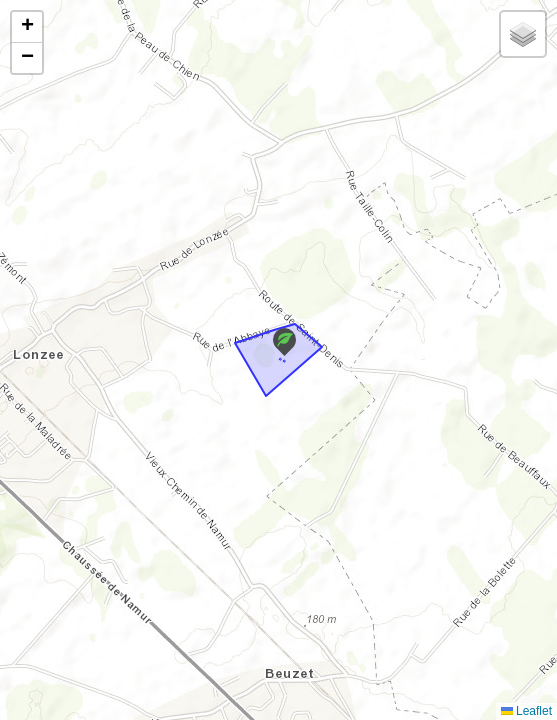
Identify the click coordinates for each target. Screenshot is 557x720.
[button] (284, 342)
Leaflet (526, 711)
